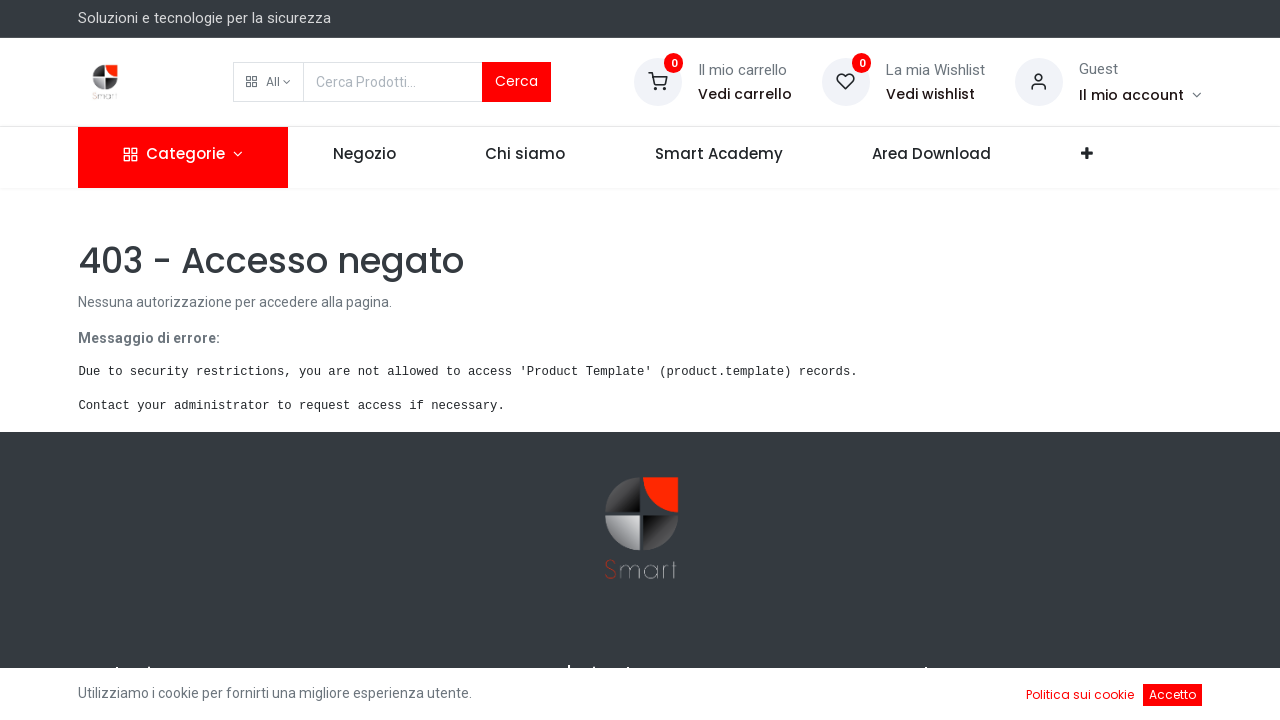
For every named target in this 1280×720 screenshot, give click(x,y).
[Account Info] (1140, 95)
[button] (268, 82)
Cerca (516, 81)
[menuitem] (364, 157)
